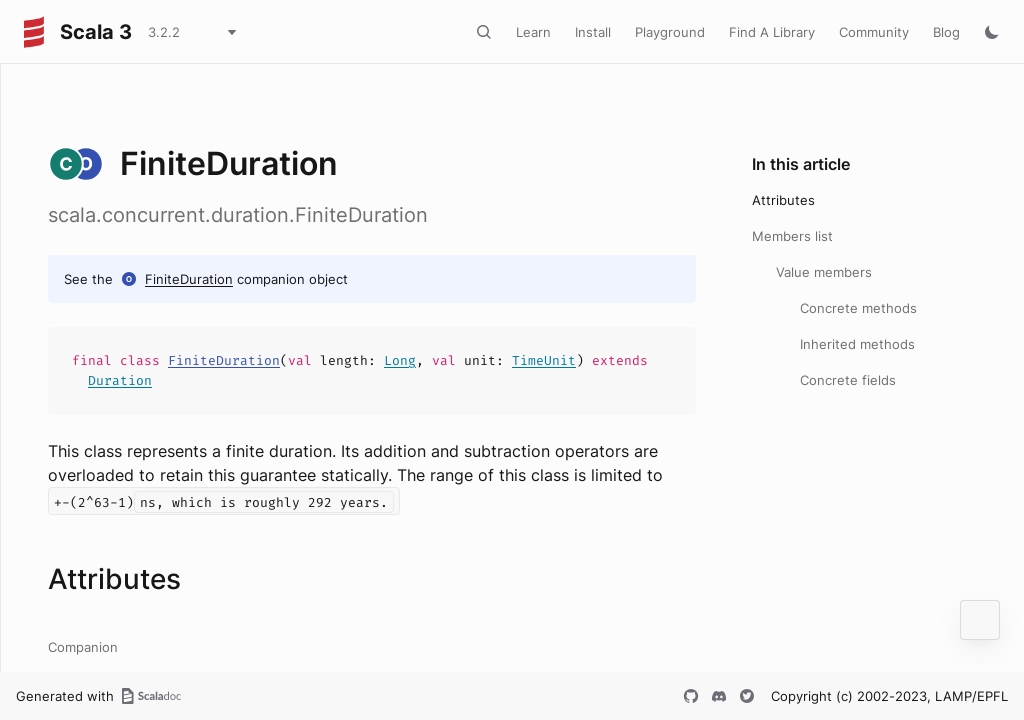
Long (400, 360)
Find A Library (772, 32)
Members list (792, 236)
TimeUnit (544, 360)
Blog (946, 32)
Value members (824, 272)
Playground (670, 32)
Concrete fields (848, 380)
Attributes (783, 200)
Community (874, 32)
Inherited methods (857, 344)
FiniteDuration (189, 279)
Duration (120, 380)
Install (593, 32)
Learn (533, 32)
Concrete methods (858, 308)
